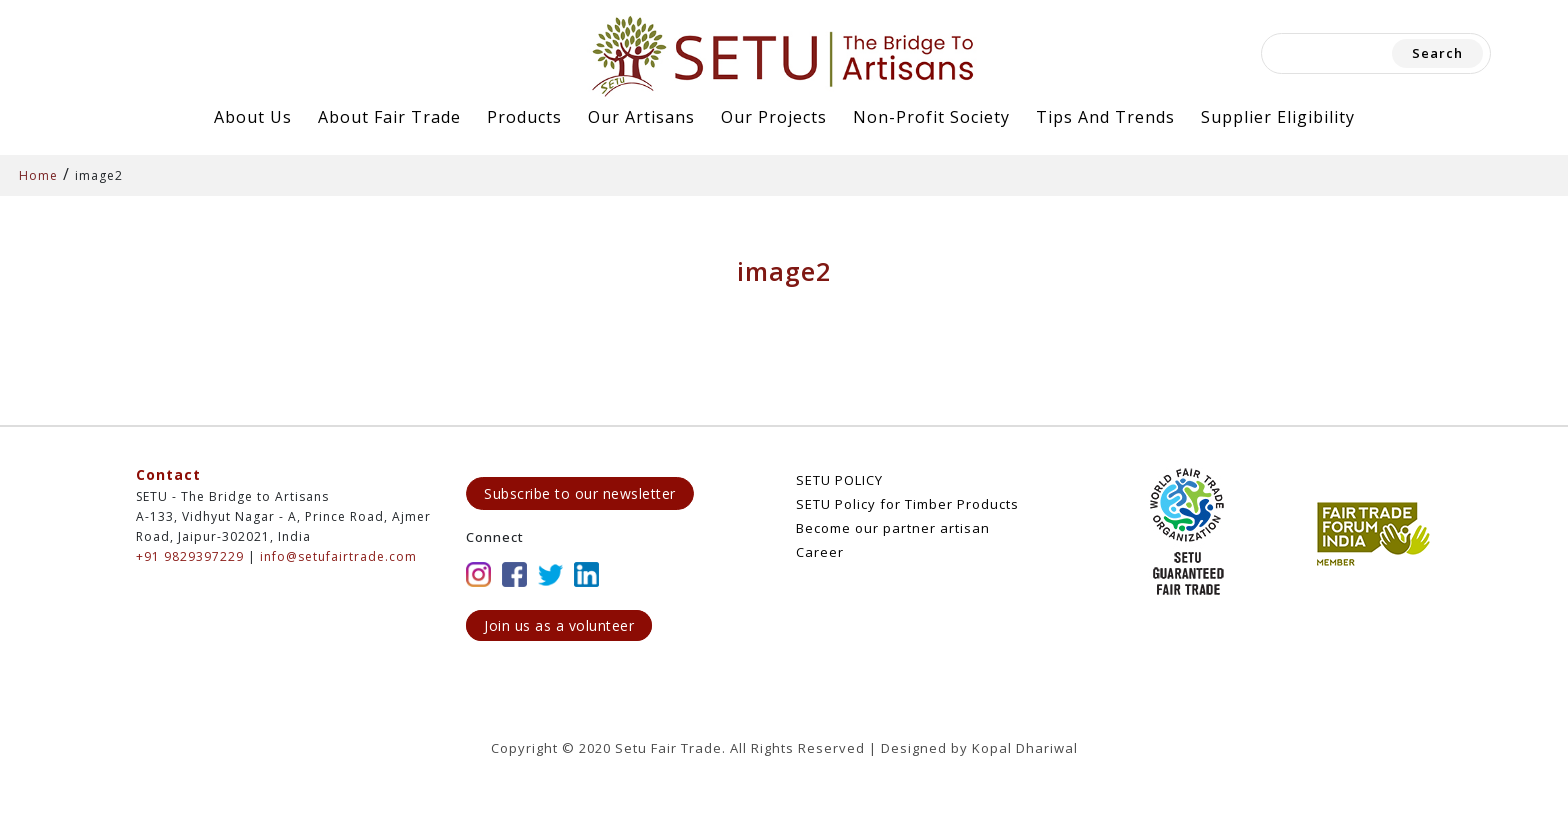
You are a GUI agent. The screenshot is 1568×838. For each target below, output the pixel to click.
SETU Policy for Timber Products (907, 504)
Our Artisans (641, 117)
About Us (253, 117)
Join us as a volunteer (559, 625)
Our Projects (774, 117)
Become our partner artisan (893, 528)
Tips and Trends (1105, 117)
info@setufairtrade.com (338, 556)
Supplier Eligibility (1278, 117)
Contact (168, 474)
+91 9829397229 (190, 556)
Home (38, 175)
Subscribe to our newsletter (580, 493)
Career (820, 552)
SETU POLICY (839, 480)
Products (524, 117)
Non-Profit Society (931, 117)
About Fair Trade (389, 117)
